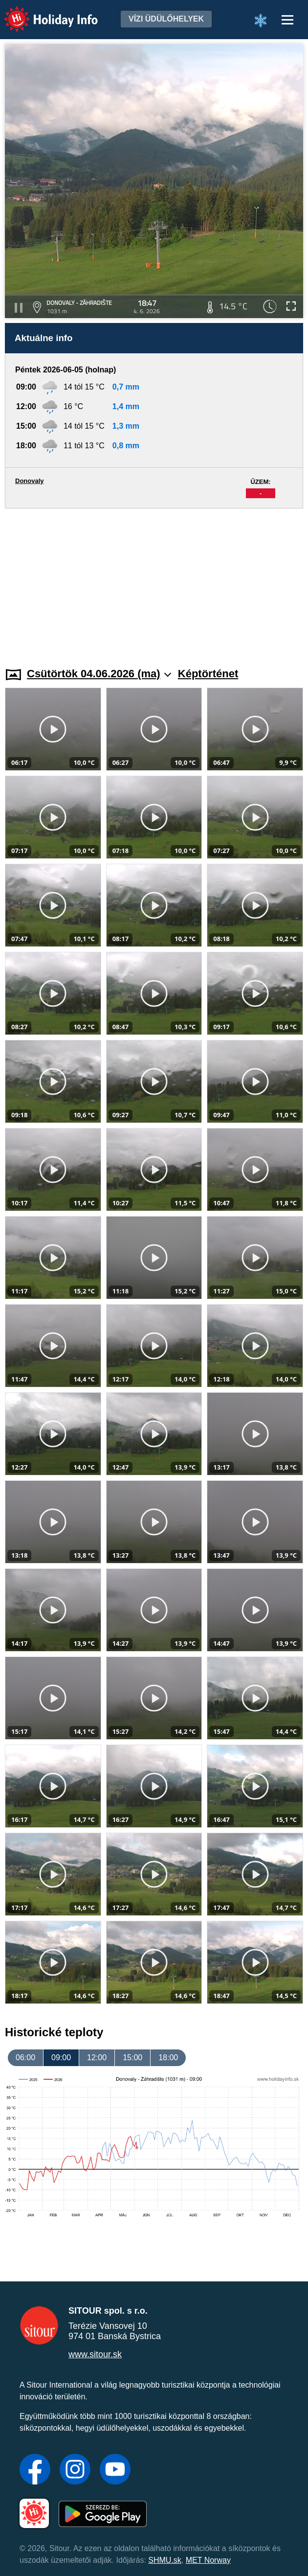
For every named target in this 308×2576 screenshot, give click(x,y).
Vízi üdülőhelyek (166, 19)
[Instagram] (75, 2470)
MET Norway (208, 2560)
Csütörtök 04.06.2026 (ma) (99, 673)
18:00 (168, 2057)
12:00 (97, 2057)
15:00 (132, 2057)
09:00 (61, 2057)
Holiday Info (41, 12)
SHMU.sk (164, 2560)
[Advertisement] (154, 581)
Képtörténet (208, 673)
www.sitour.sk (95, 2354)
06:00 (25, 2057)
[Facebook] (35, 2470)
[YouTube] (115, 2470)
